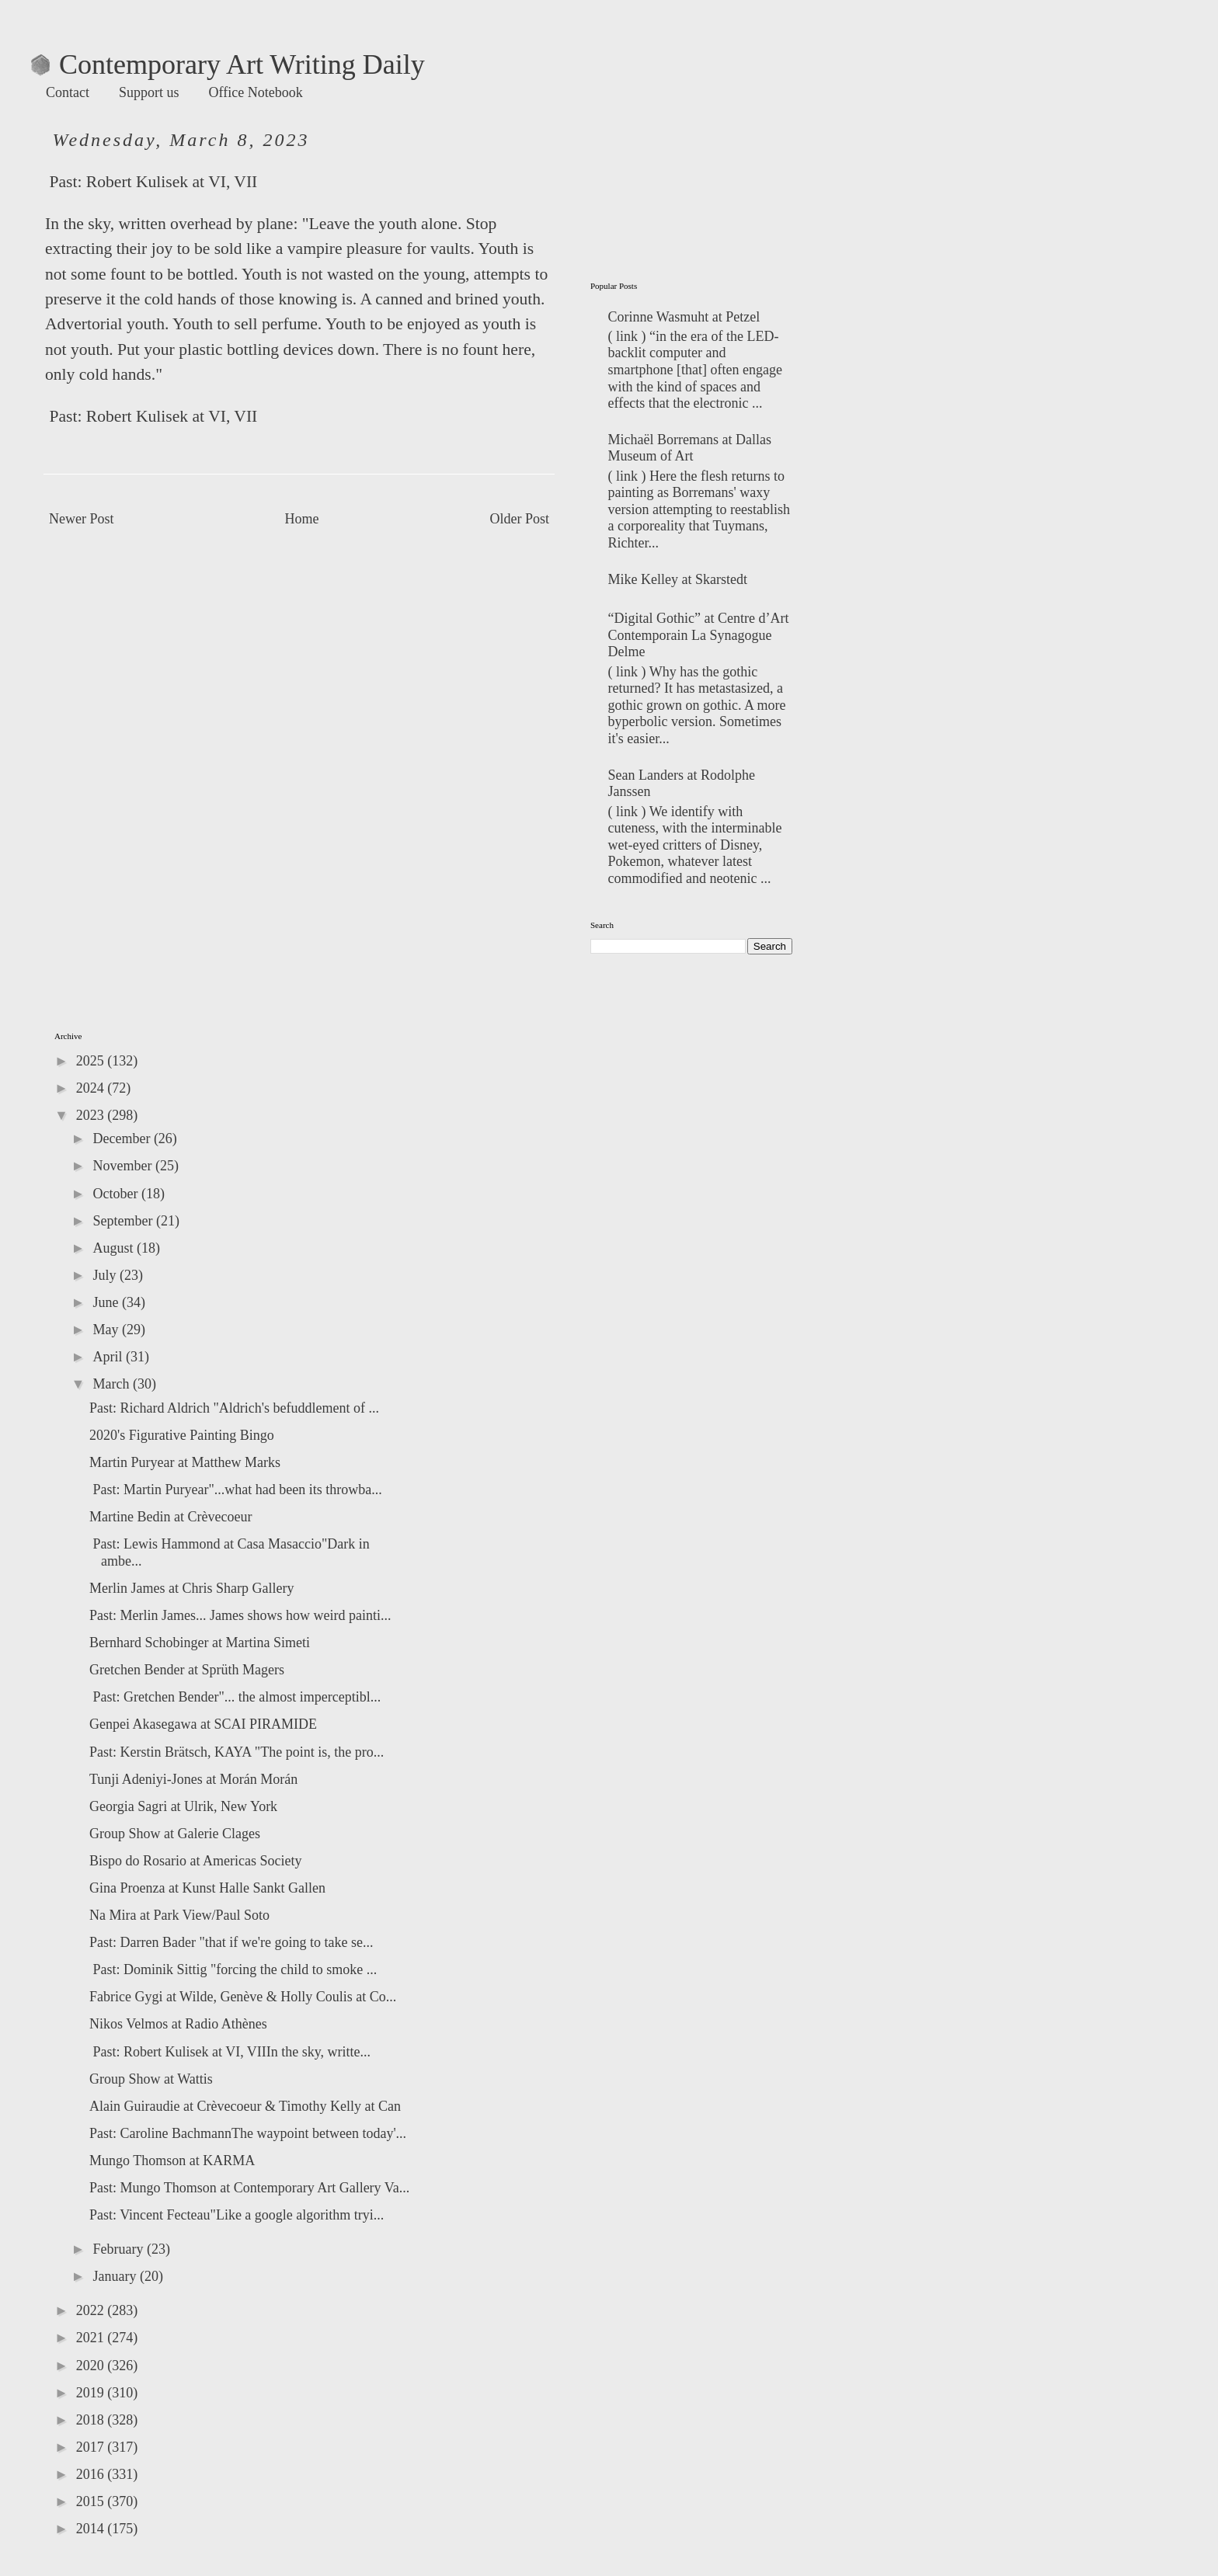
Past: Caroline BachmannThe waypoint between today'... (247, 2133)
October (116, 1193)
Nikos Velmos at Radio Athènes (178, 2024)
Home (302, 519)
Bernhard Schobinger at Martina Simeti (199, 1642)
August (114, 1248)
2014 (92, 2528)
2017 (92, 2447)
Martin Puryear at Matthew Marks (184, 1462)
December (122, 1138)
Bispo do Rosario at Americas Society (195, 1861)
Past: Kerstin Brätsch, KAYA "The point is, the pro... (236, 1752)
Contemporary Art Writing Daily (228, 64)
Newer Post (81, 519)
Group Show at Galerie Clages (174, 1833)
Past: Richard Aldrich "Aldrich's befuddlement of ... (234, 1408)
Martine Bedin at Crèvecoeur (170, 1516)
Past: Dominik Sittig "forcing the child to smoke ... (233, 1969)
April (109, 1356)
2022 (92, 2310)
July (106, 1275)
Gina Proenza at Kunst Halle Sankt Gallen (207, 1888)
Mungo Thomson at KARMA (172, 2160)
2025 (92, 1061)
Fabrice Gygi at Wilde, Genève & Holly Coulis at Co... (242, 1996)
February (119, 2249)
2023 (92, 1115)
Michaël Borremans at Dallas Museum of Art (689, 448)
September (123, 1221)
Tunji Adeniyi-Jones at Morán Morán (193, 1779)
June (107, 1302)
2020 (92, 2365)
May (107, 1329)
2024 (92, 1088)
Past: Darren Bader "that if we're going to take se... (231, 1942)
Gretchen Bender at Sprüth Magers (186, 1669)
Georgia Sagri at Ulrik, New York (183, 1806)
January (115, 2276)
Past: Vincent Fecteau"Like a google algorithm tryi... (236, 2215)
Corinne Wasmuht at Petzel (684, 317)
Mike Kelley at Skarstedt (677, 579)
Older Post (520, 519)
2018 (92, 2420)
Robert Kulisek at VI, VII (172, 181)
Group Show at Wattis (151, 2079)
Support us (149, 92)
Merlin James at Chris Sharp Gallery (191, 1588)
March (112, 1384)
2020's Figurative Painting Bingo (181, 1435)
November (123, 1165)
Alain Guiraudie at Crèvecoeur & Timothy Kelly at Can (245, 2106)
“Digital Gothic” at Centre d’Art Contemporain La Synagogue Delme (698, 634)
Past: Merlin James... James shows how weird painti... (240, 1615)
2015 (92, 2501)
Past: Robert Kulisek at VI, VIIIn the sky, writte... (230, 2052)
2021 (92, 2337)
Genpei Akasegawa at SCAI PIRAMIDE (203, 1724)
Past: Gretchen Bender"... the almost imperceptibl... (235, 1697)
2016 (92, 2474)
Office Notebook (256, 92)
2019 (92, 2392)
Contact (67, 92)
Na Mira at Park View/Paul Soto (179, 1915)
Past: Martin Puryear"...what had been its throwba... (235, 1489)
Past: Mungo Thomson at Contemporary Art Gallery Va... (249, 2187)
